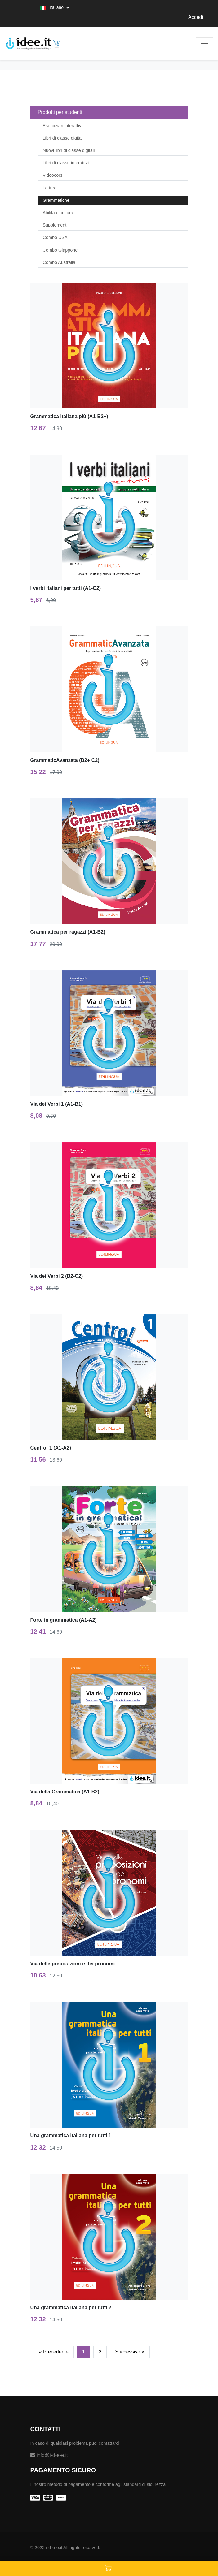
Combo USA (55, 237)
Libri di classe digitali (63, 138)
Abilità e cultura (58, 212)
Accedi (195, 17)
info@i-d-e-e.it (49, 2455)
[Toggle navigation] (204, 43)
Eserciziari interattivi (62, 125)
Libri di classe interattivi (66, 162)
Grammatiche (56, 200)
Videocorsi (53, 175)
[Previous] (54, 2352)
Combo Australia (59, 262)
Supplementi (55, 225)
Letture (50, 187)
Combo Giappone (60, 250)
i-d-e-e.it (54, 2547)
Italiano (52, 7)
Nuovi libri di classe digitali (69, 150)
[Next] (129, 2352)
